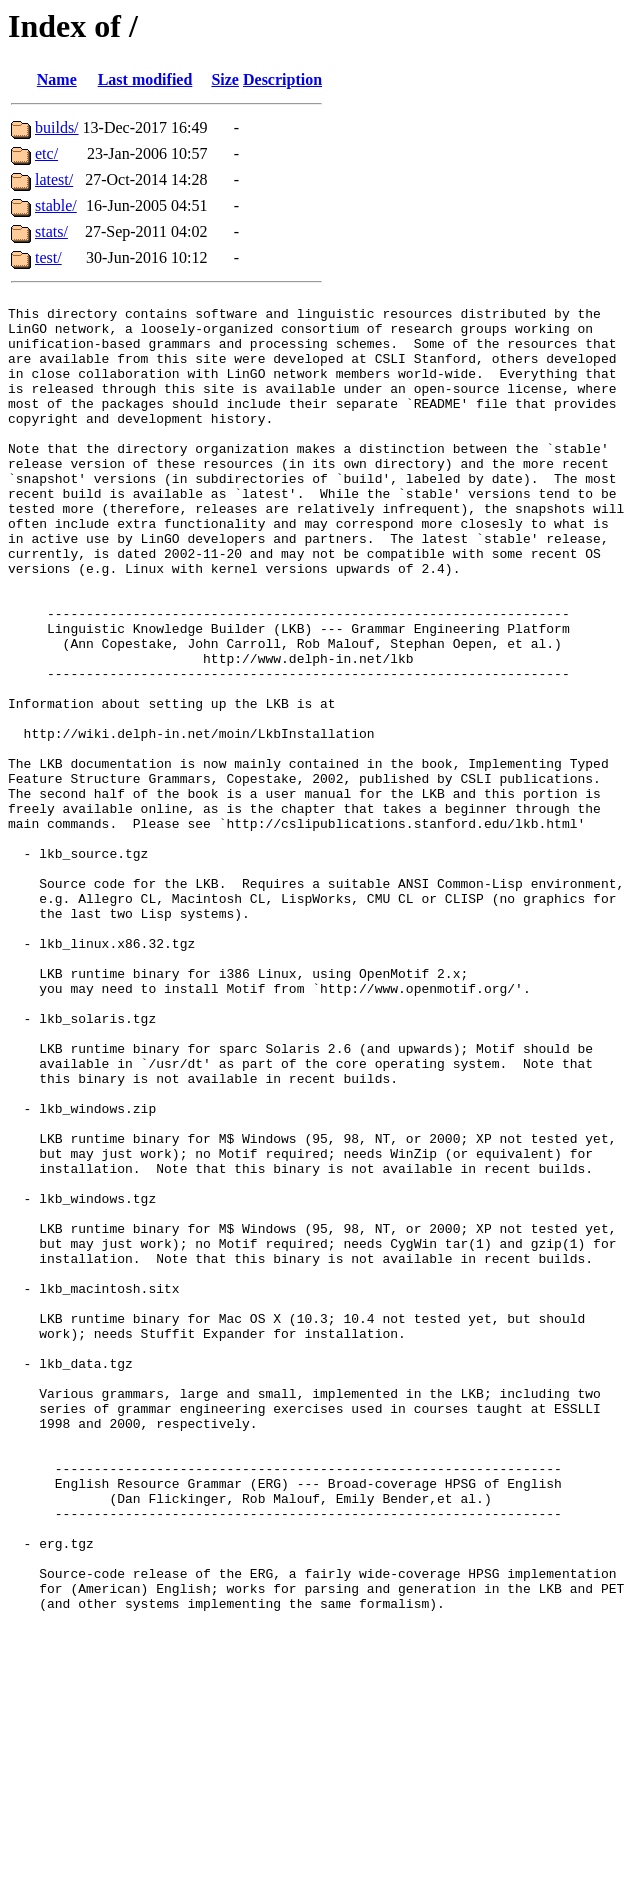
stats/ (51, 231)
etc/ (46, 153)
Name (57, 79)
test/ (48, 257)
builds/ (57, 127)
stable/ (56, 205)
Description (282, 79)
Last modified (145, 79)
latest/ (54, 179)
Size (225, 79)
